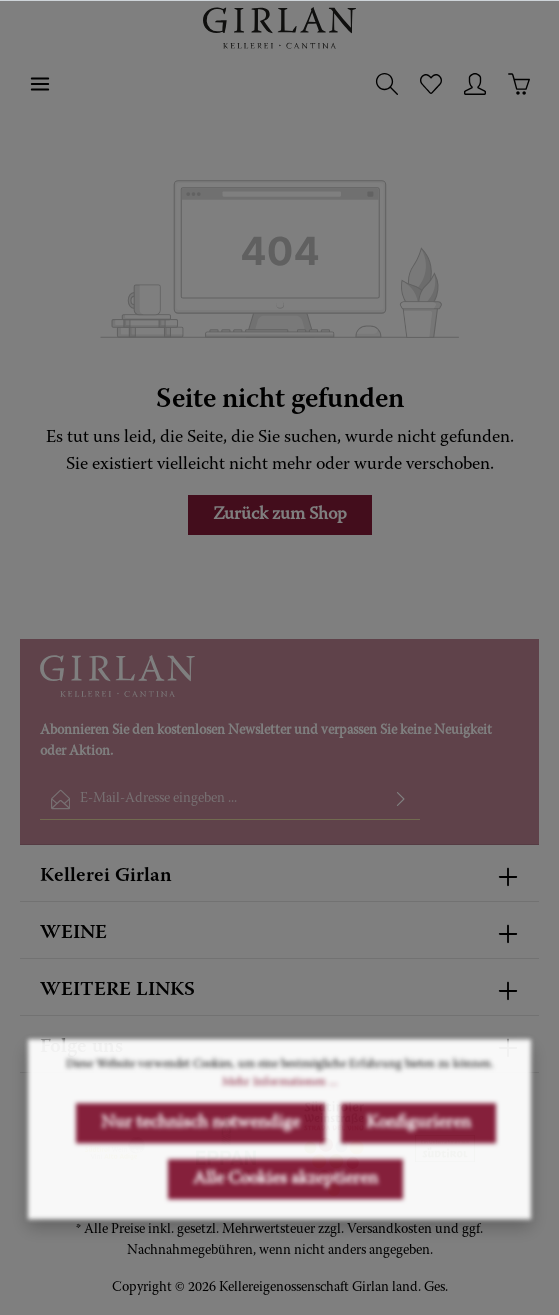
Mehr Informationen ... (280, 1143)
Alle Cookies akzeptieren (285, 1240)
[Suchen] (387, 84)
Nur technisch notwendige (200, 1184)
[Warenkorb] (519, 84)
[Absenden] (401, 799)
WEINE (73, 933)
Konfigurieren (418, 1184)
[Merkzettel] (431, 84)
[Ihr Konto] (475, 84)
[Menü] (40, 84)
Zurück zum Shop (280, 515)
